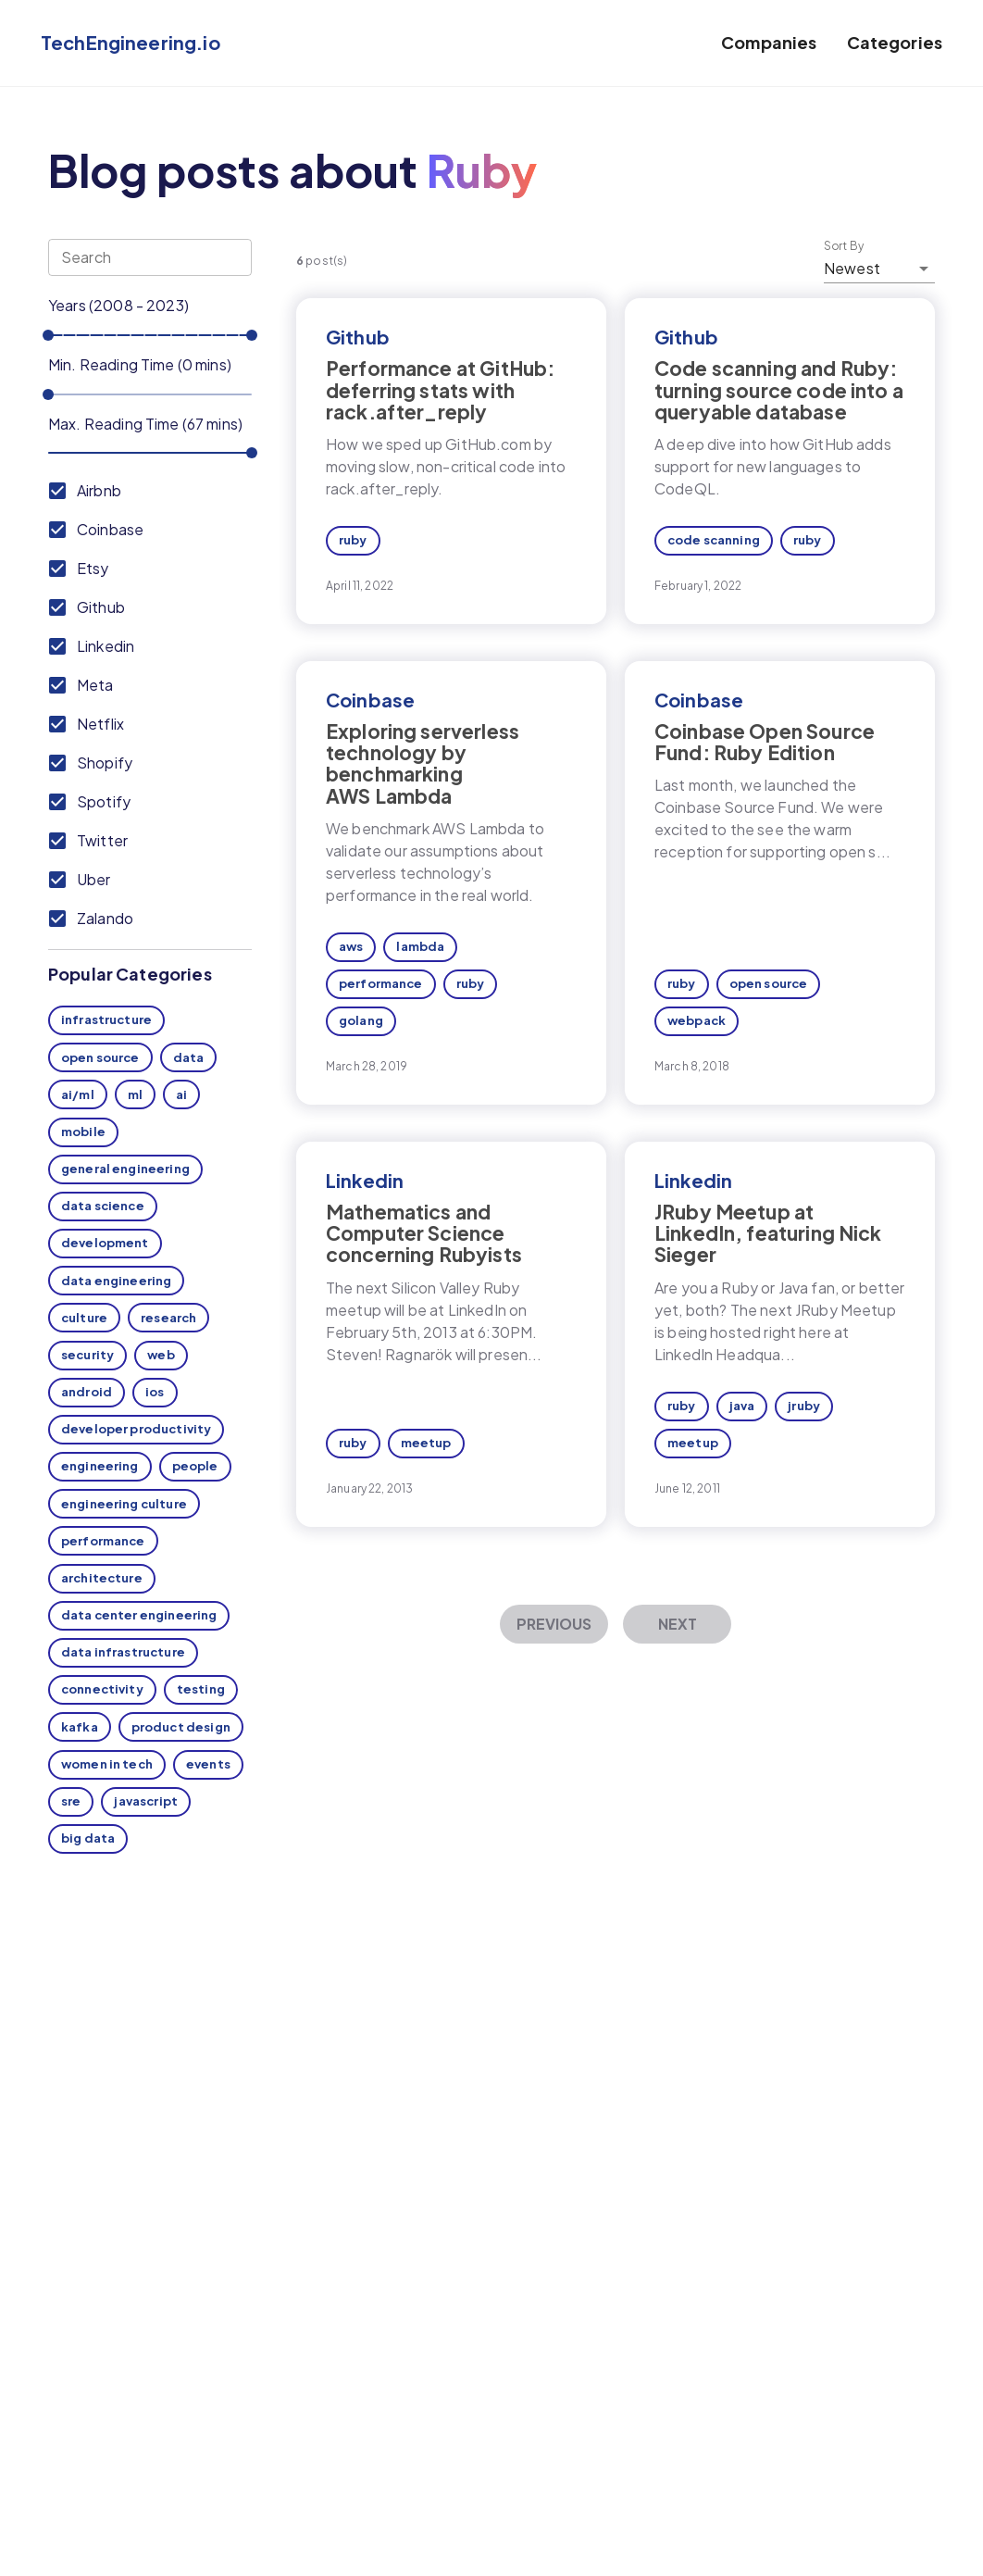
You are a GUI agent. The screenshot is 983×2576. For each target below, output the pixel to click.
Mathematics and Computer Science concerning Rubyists (424, 1233)
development (105, 1242)
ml (135, 1094)
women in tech (107, 1764)
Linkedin (365, 1180)
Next (677, 1623)
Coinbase (370, 699)
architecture (102, 1577)
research (168, 1317)
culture (84, 1317)
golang (361, 1020)
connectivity (102, 1689)
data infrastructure (123, 1651)
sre (71, 1801)
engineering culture (124, 1503)
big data (88, 1838)
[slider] (48, 335)
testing (201, 1689)
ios (154, 1391)
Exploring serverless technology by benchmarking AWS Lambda (422, 763)
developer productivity (136, 1428)
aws (351, 946)
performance (103, 1540)
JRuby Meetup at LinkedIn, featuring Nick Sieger (768, 1233)
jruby (804, 1405)
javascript (146, 1801)
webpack (696, 1020)
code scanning (713, 539)
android (86, 1391)
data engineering (116, 1280)
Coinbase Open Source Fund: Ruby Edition (764, 742)
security (87, 1354)
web (160, 1354)
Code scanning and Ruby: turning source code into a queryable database (778, 389)
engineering (100, 1465)
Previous (553, 1623)
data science (102, 1205)
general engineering (125, 1168)
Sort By (844, 246)
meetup (426, 1442)
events (208, 1764)
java (742, 1405)
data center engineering (139, 1614)
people (195, 1465)
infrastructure (106, 1019)
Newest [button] (852, 268)
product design (180, 1726)
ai (181, 1094)
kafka (79, 1726)
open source (100, 1057)
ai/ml (77, 1094)
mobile (83, 1131)
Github (358, 336)
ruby (353, 539)
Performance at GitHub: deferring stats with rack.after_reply (440, 389)
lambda (420, 946)
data (189, 1057)
